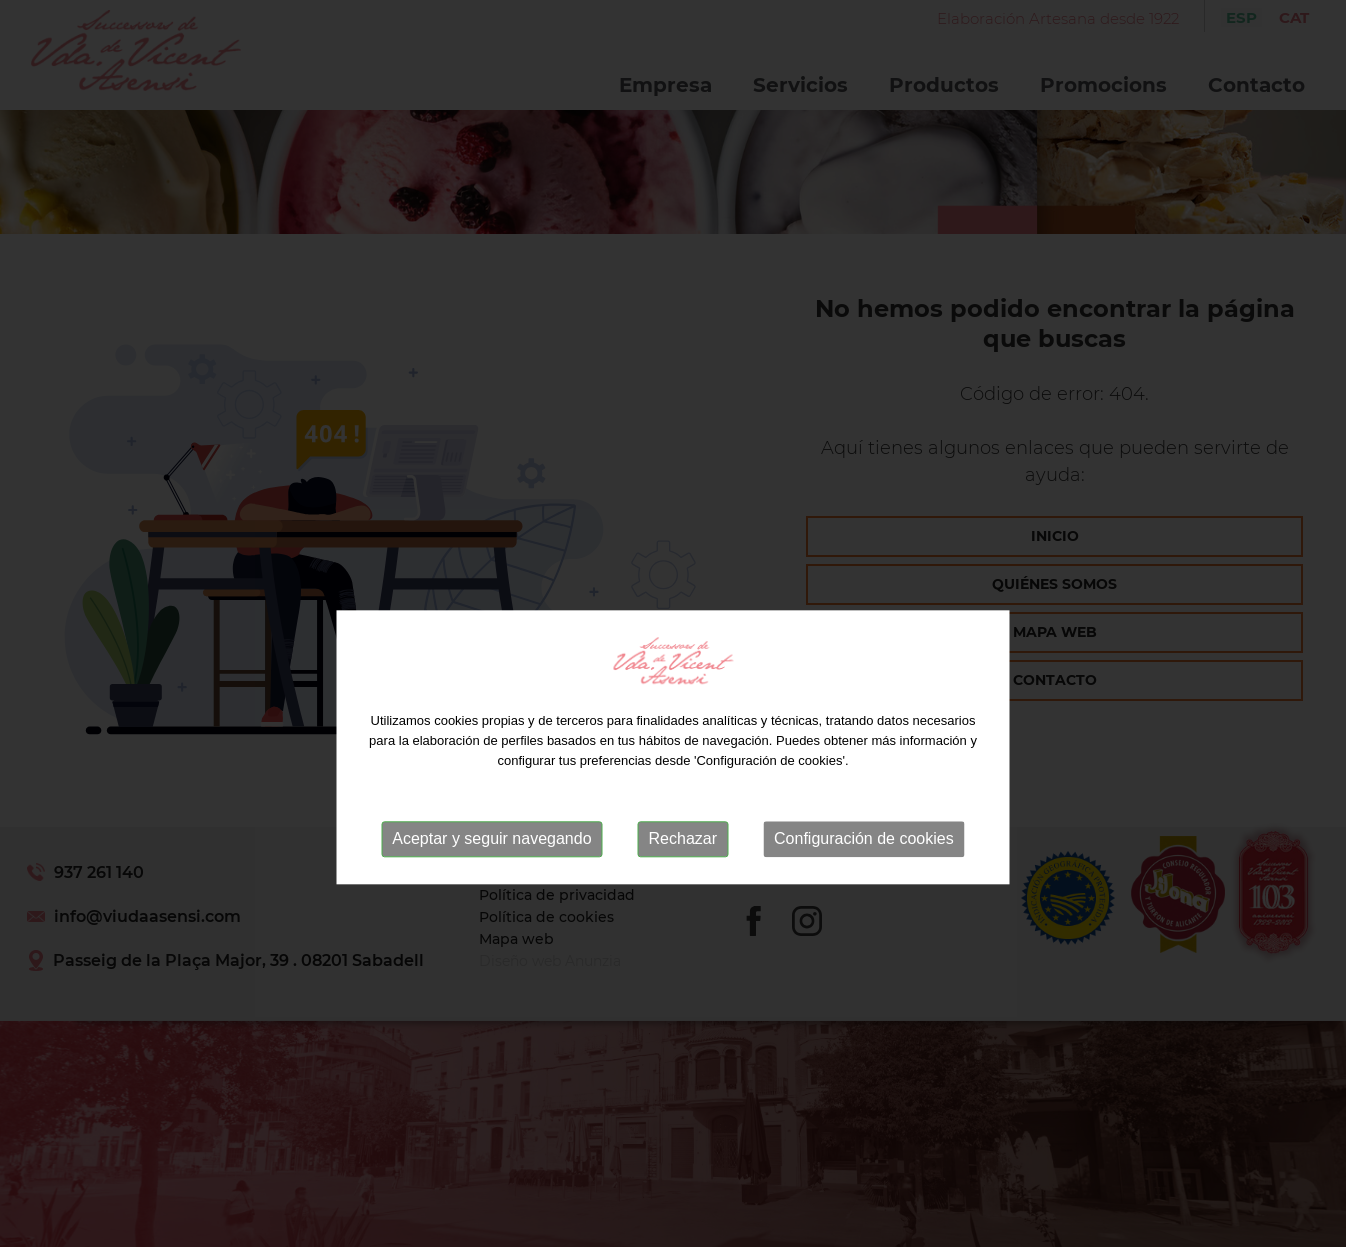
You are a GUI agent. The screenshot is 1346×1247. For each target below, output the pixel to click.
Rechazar (683, 865)
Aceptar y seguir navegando (491, 865)
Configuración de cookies (864, 865)
